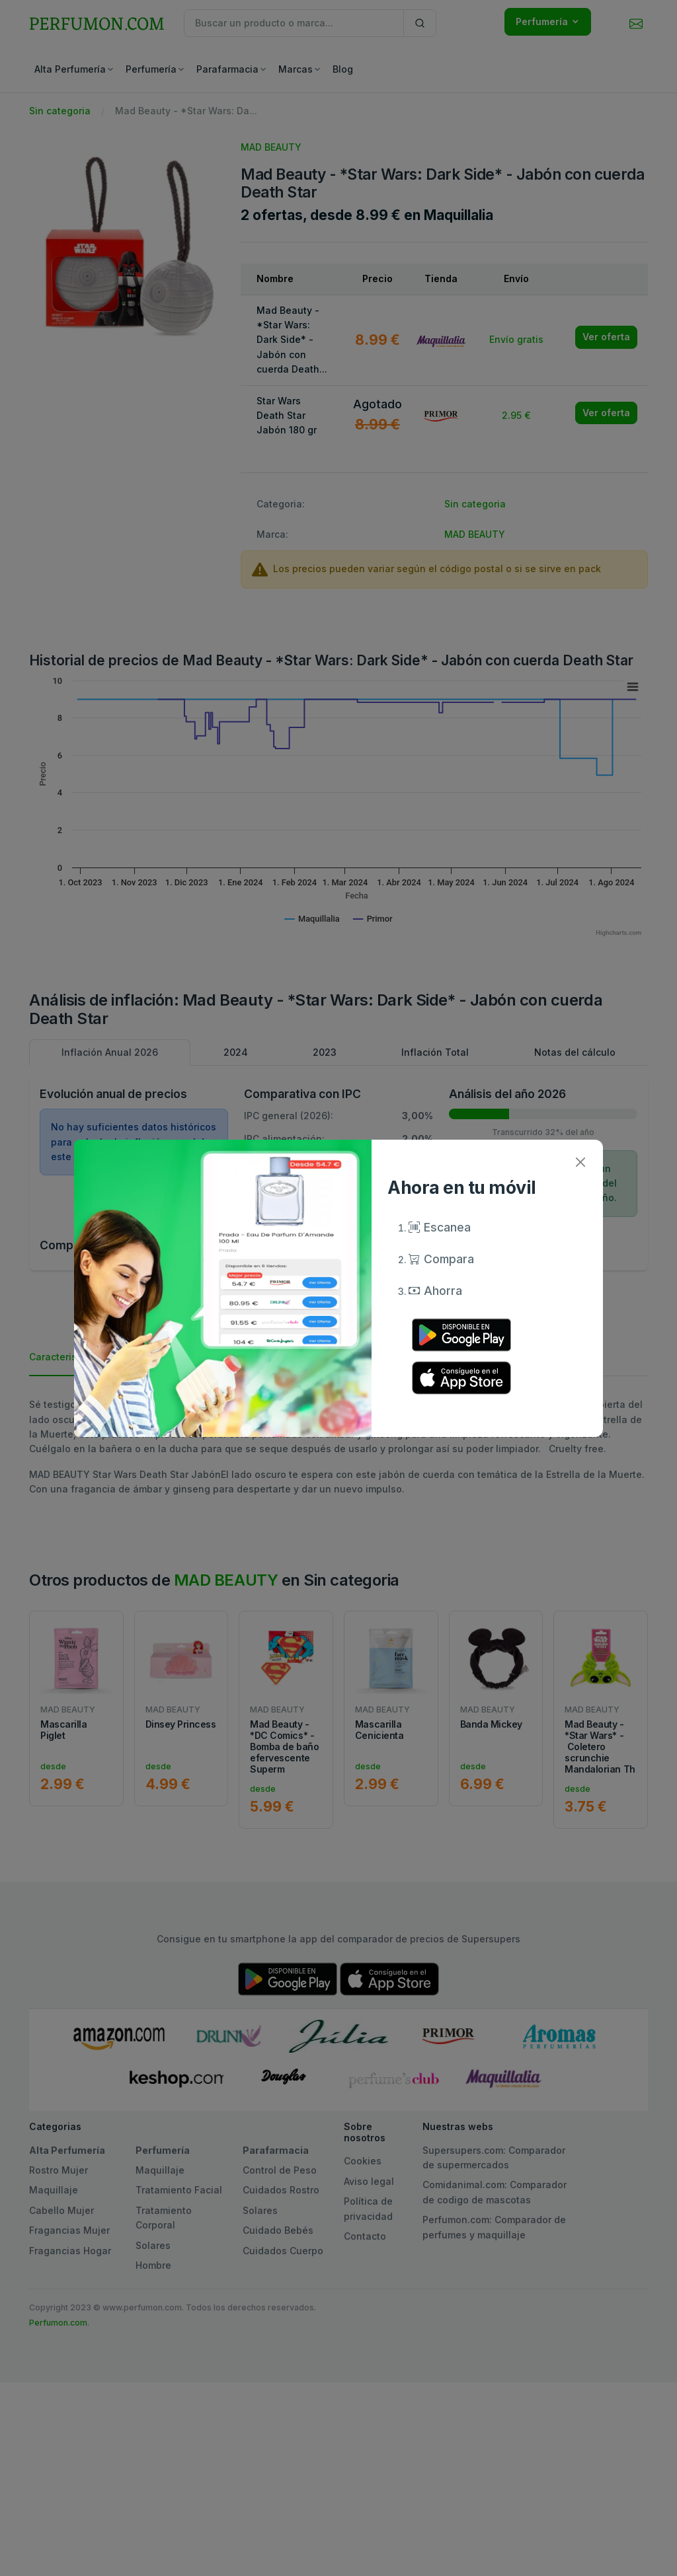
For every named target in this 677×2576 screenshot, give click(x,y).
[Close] (580, 1162)
